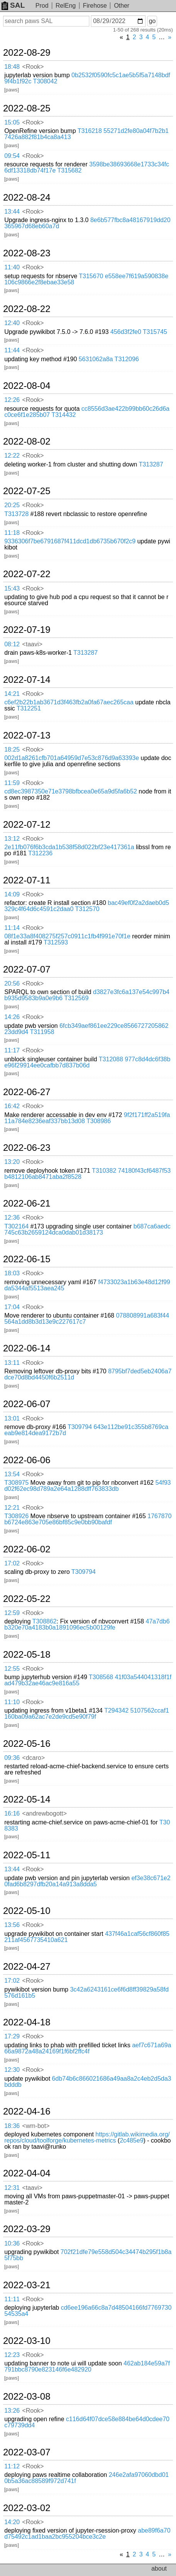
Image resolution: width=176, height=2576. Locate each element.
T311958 (42, 1032)
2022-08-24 (26, 197)
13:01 (12, 1418)
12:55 (12, 1668)
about (159, 2568)
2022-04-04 (26, 2173)
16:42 (12, 1106)
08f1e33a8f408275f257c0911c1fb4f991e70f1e (67, 936)
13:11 (12, 1362)
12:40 (12, 323)
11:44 (12, 350)
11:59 (12, 783)
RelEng (65, 5)
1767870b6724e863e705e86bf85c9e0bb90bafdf (87, 1519)
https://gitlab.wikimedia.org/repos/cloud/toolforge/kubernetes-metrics (87, 2137)
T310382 (104, 1170)
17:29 (12, 2036)
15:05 (12, 122)
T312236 (40, 853)
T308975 (16, 1482)
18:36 (12, 2126)
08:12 (12, 644)
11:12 (12, 2466)
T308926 (16, 1516)
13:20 (12, 1162)
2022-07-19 (26, 630)
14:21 (12, 693)
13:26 (12, 2410)
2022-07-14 (26, 680)
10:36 (12, 2243)
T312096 (126, 359)
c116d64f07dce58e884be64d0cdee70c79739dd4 (86, 2422)
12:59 (12, 1613)
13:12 (12, 838)
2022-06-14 (26, 1348)
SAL (13, 5)
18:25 (12, 749)
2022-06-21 (26, 1203)
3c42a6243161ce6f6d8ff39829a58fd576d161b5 (86, 1992)
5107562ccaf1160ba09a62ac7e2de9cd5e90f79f (86, 1713)
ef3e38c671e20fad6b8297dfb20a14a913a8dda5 (87, 1881)
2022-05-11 (26, 1855)
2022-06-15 (26, 1259)
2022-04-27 (26, 1967)
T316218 (89, 131)
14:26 (12, 1017)
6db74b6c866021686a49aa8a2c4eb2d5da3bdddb (87, 2081)
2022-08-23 (26, 253)
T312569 (76, 998)
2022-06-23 (26, 1148)
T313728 (16, 514)
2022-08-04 (26, 386)
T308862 (44, 1621)
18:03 (12, 1273)
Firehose (95, 5)
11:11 (12, 2299)
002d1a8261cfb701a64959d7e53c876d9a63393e (71, 758)
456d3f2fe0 (125, 332)
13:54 (12, 1474)
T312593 (56, 942)
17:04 (12, 1307)
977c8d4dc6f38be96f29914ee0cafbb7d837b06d (87, 1062)
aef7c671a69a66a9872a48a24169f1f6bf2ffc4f (87, 2048)
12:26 (12, 400)
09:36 (12, 1757)
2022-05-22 (26, 1599)
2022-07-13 (26, 735)
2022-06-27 (26, 1092)
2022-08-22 (26, 309)
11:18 (12, 532)
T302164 (16, 1226)
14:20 (12, 2522)
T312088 (111, 1059)
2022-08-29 (26, 53)
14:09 (12, 894)
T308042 (45, 81)
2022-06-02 (26, 1549)
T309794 (79, 1427)
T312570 (87, 909)
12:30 (12, 2069)
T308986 (98, 1121)
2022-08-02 (26, 441)
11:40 (12, 267)
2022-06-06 (26, 1460)
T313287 (151, 464)
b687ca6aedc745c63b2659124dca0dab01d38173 (87, 1229)
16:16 (12, 1813)
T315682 (69, 170)
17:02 (12, 1563)
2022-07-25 (26, 491)
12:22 (12, 455)
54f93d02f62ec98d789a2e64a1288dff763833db (87, 1485)
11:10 (12, 1702)
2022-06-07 (26, 1404)
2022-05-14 (26, 1799)
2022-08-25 (26, 108)
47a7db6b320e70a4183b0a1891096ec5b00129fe (86, 1624)
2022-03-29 (26, 2229)
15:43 (12, 588)
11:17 (12, 1050)
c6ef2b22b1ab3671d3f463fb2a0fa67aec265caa (68, 702)
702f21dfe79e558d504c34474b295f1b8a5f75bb (87, 2255)
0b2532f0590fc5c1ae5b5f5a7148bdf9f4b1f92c (87, 78)
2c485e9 (131, 2140)
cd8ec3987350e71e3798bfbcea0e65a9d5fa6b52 (70, 791)
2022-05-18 (26, 1654)
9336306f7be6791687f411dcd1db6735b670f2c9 (70, 541)
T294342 (116, 1710)
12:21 (12, 1507)
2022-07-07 (26, 969)
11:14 (12, 928)
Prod (42, 5)
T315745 (155, 332)
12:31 (12, 2187)
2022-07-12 (26, 825)
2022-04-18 (26, 2022)
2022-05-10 (26, 1911)
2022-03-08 (26, 2396)
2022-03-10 (26, 2341)
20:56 (12, 983)
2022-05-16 (26, 1744)
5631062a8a (96, 359)
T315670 (91, 276)
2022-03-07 (26, 2452)
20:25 (12, 505)
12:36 (12, 1217)
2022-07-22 (26, 574)
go (152, 21)
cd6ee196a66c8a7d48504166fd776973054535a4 (87, 2310)
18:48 (12, 66)
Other (121, 5)
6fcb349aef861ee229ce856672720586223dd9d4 (86, 1028)
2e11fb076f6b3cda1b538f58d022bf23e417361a (69, 847)
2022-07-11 (26, 880)
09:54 (12, 156)
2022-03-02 (26, 2508)
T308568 (101, 1677)
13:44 (12, 211)
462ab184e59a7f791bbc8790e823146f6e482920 (87, 2366)
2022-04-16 (26, 2111)
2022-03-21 (26, 2285)
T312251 (29, 708)
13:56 (12, 1925)
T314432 (64, 415)
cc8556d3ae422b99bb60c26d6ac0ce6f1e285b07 (86, 411)
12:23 (12, 2355)
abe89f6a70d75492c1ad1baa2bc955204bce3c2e (87, 2533)
